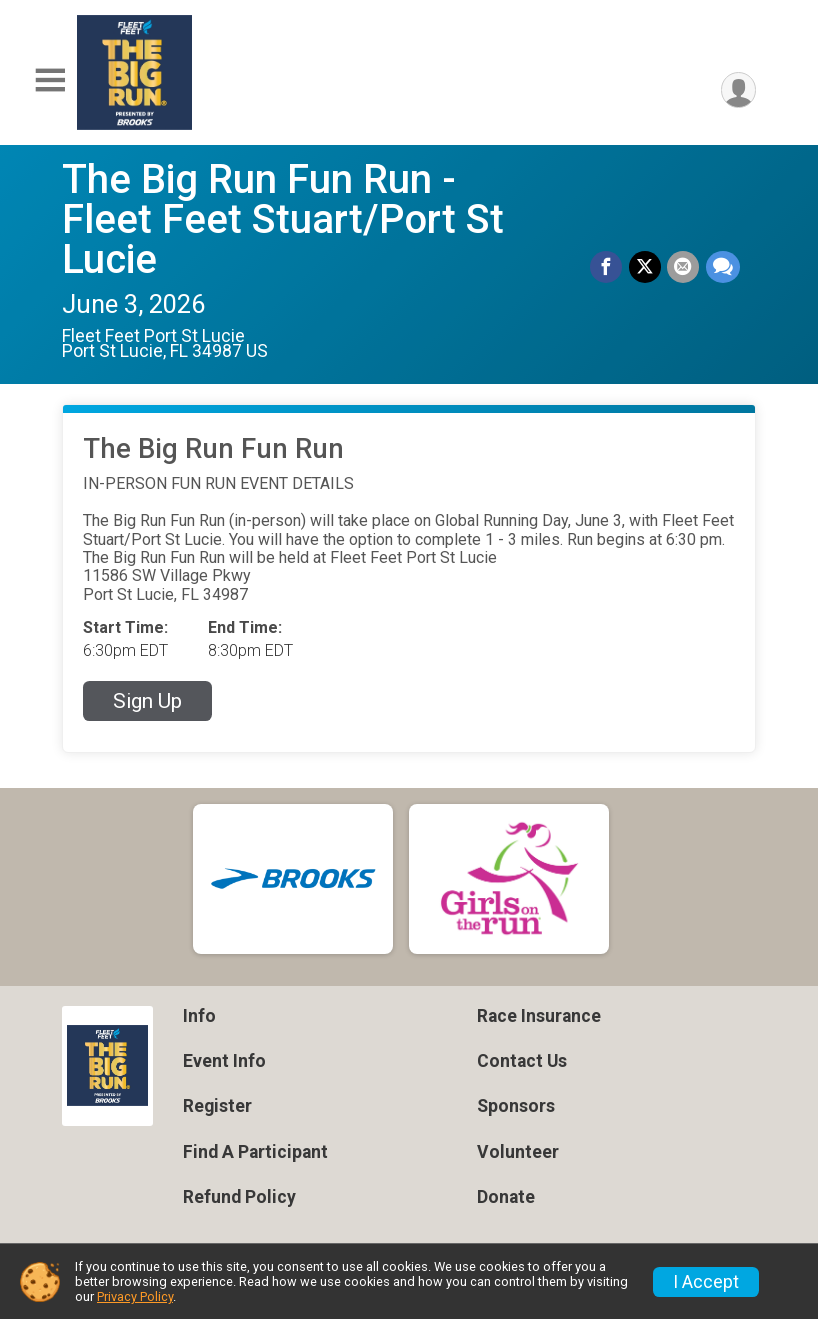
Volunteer (518, 1152)
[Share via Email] (684, 267)
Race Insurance (539, 1016)
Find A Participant (255, 1152)
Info (199, 1016)
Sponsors (516, 1106)
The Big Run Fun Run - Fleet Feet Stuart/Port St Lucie (283, 219)
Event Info (224, 1061)
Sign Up (147, 701)
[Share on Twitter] (646, 267)
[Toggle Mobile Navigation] (50, 80)
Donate (506, 1197)
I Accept (706, 1282)
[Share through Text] (723, 267)
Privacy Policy (135, 1296)
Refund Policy (239, 1197)
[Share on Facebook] (608, 267)
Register (217, 1106)
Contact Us (522, 1061)
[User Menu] (737, 90)
